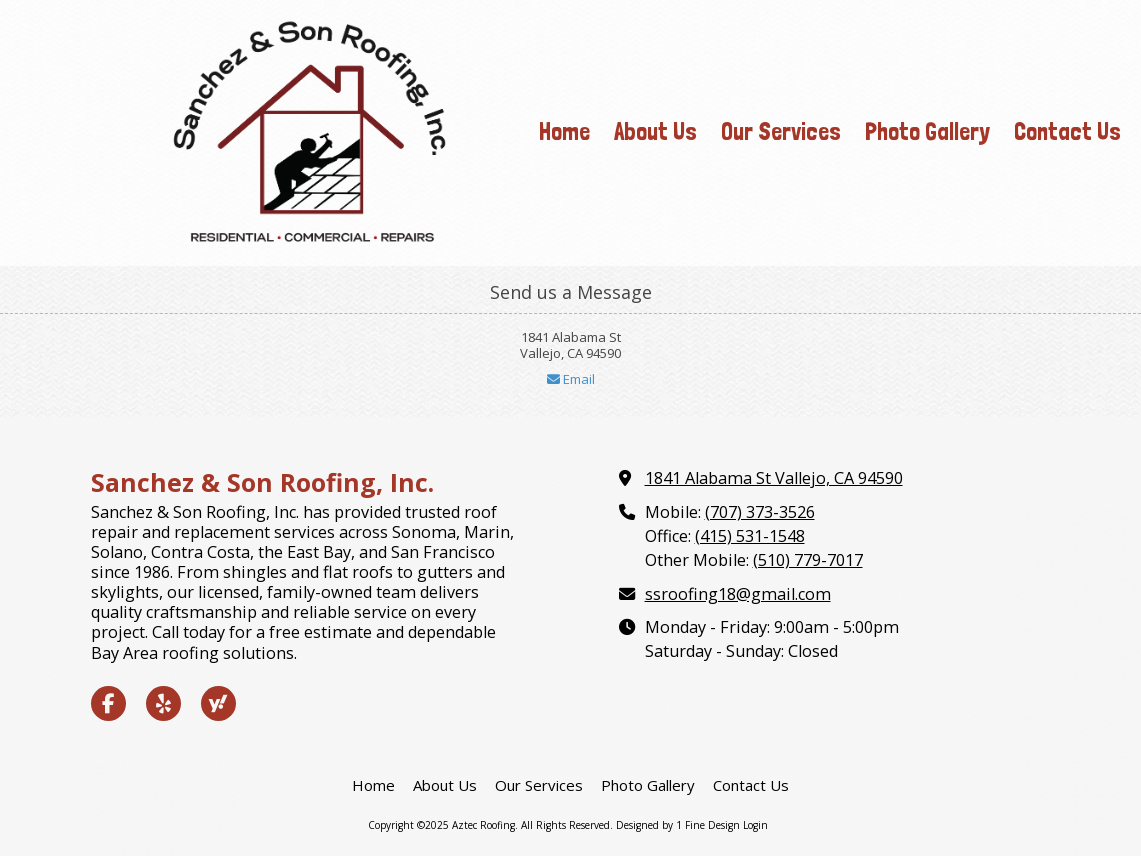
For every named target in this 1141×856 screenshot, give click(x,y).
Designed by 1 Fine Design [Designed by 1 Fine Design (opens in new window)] (678, 825)
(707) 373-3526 (760, 512)
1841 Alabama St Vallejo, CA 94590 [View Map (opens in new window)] (774, 478)
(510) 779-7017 (808, 560)
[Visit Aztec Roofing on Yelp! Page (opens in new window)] (163, 703)
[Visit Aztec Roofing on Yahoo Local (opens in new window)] (218, 703)
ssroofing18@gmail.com (738, 594)
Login (755, 825)
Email (571, 379)
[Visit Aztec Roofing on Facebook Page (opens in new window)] (108, 703)
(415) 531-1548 (750, 536)
